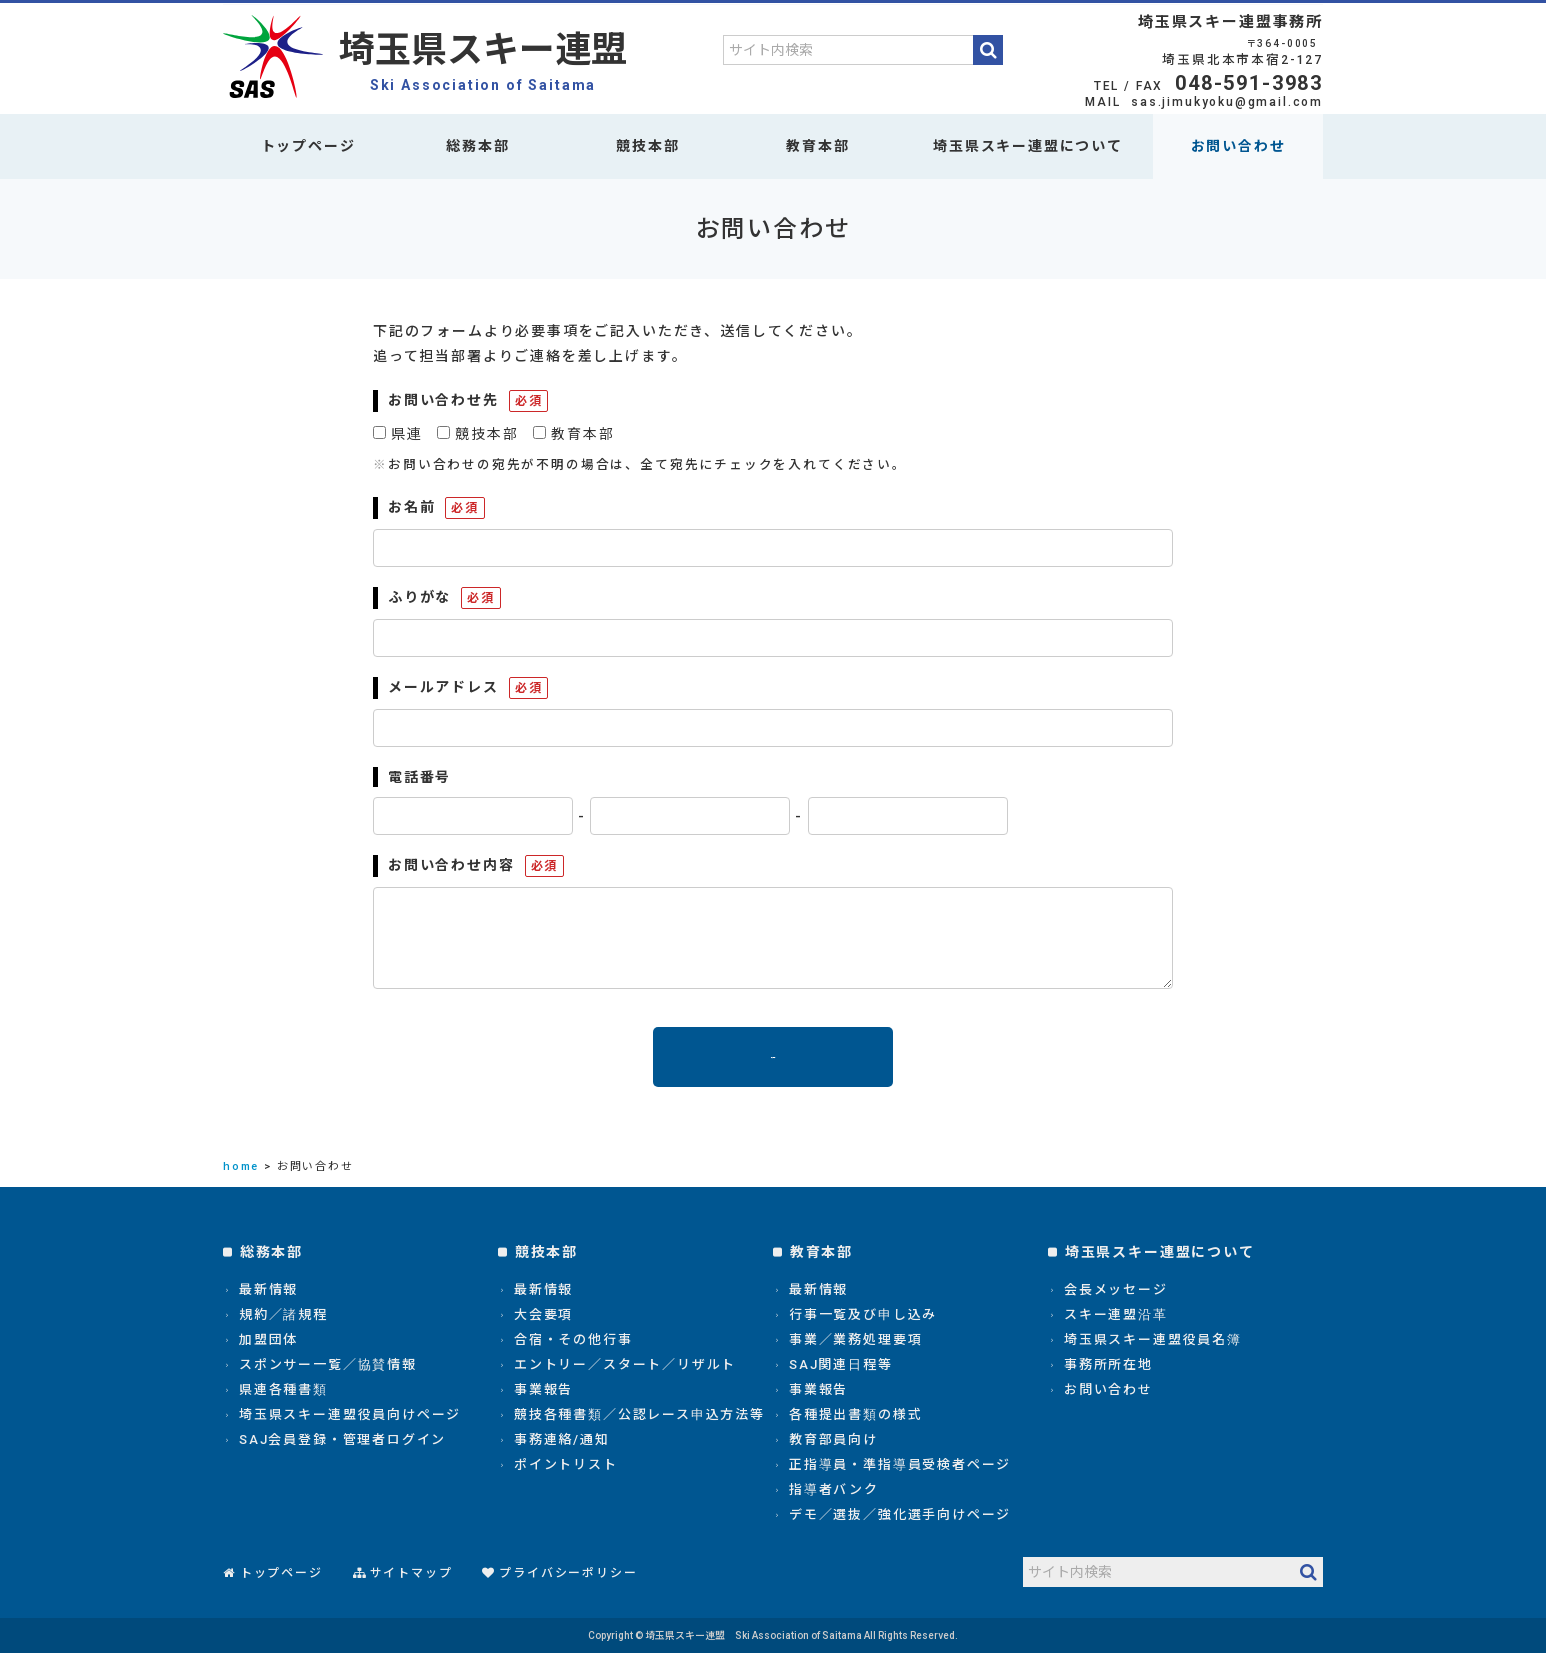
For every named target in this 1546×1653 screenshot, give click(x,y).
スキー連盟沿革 (1116, 1314)
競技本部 (647, 146)
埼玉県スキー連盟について (1028, 146)
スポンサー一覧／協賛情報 (328, 1364)
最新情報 (268, 1289)
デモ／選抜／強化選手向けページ (900, 1514)
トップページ (308, 146)
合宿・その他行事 (573, 1339)
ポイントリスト (566, 1464)
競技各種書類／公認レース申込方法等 (639, 1414)
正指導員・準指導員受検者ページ (900, 1464)
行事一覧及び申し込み (863, 1314)
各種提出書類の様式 (855, 1414)
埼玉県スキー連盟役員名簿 (1153, 1339)
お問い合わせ (1238, 146)
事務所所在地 (1108, 1364)
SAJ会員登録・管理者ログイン (342, 1439)
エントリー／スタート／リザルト (625, 1364)
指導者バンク (834, 1489)
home (241, 1166)
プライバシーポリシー (568, 1573)
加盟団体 (268, 1339)
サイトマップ (411, 1573)
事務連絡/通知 (562, 1439)
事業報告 (543, 1389)
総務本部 (477, 146)
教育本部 (817, 146)
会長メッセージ (1116, 1289)
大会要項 (543, 1314)
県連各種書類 (283, 1389)
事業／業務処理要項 (855, 1339)
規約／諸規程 (283, 1314)
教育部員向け (833, 1439)
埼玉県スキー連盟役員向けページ (350, 1414)
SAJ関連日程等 (841, 1364)
